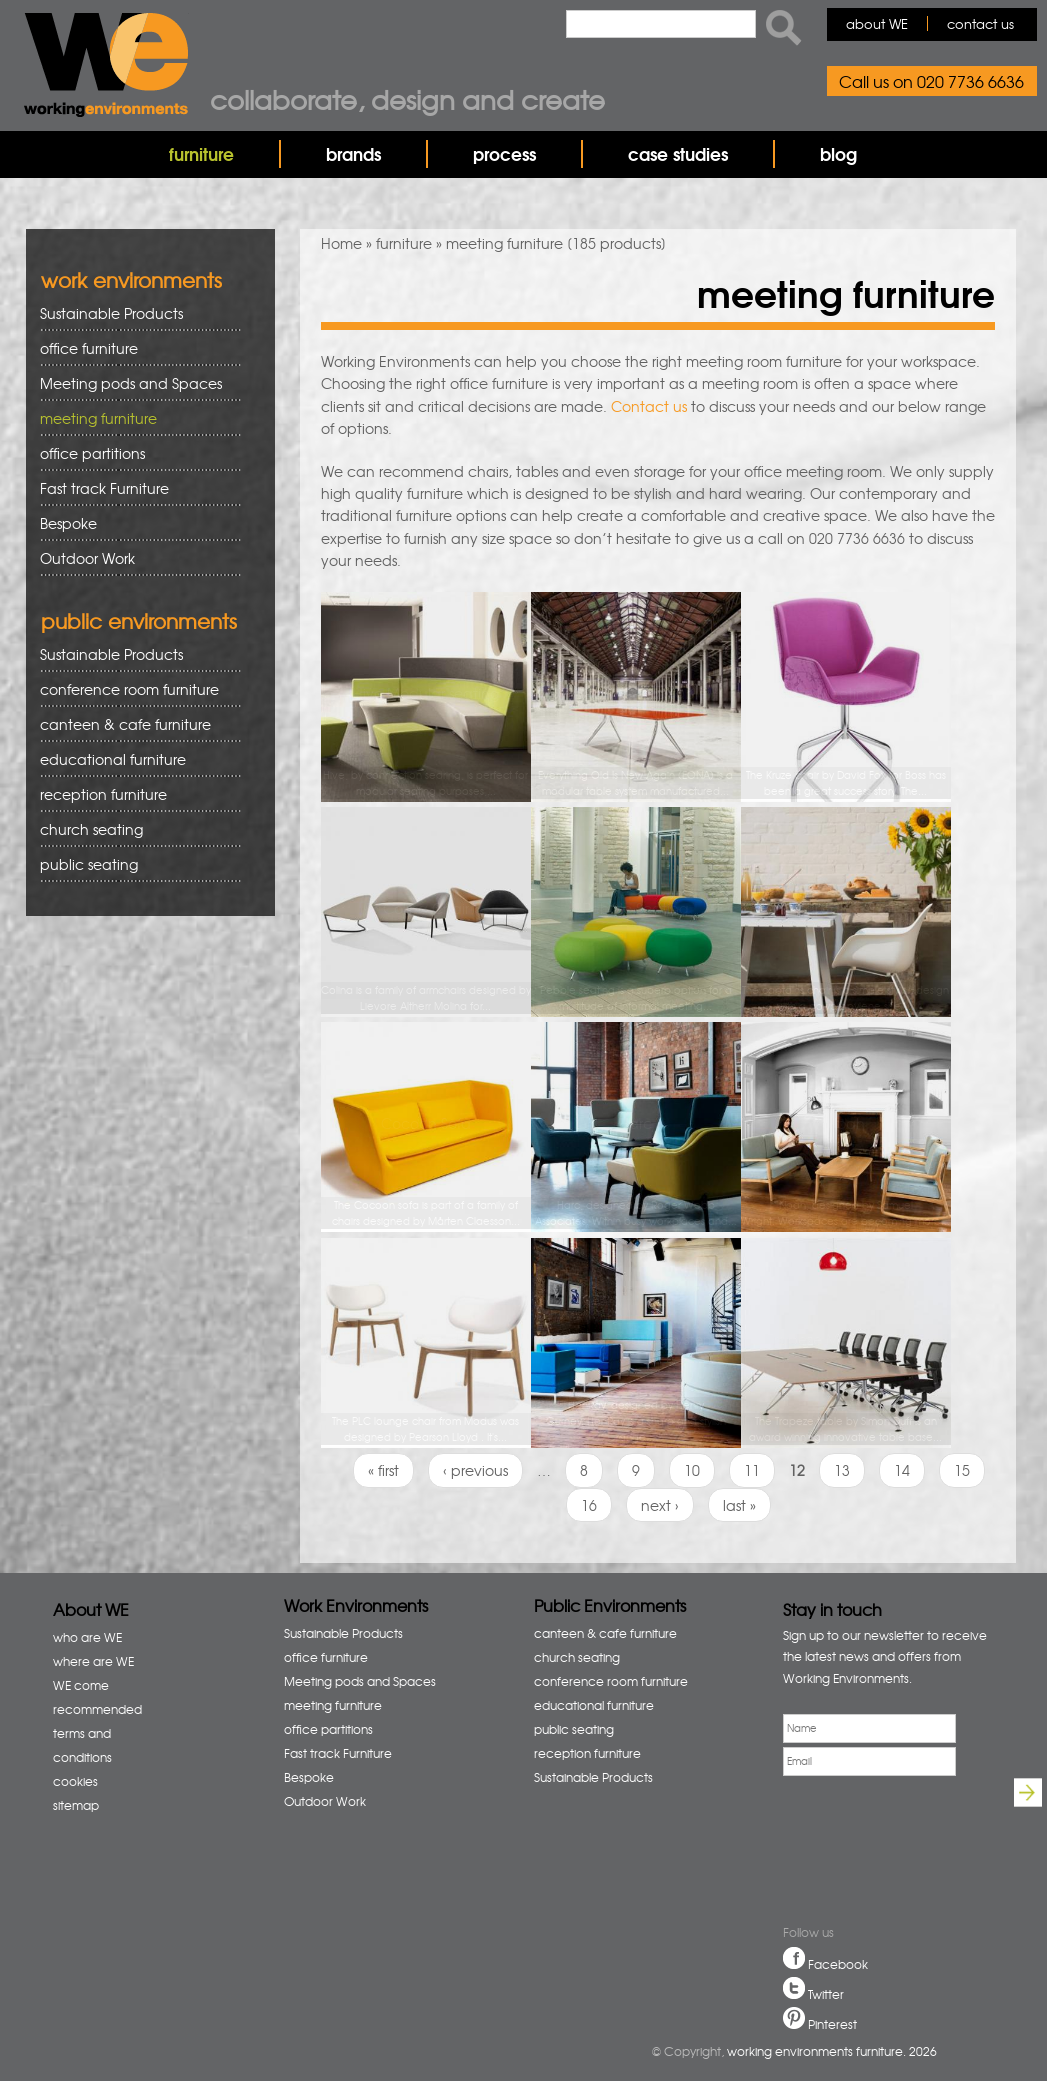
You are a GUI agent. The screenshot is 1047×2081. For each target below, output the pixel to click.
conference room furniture (133, 689)
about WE (877, 23)
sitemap (76, 1805)
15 (962, 1470)
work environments (131, 279)
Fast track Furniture (104, 488)
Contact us (649, 406)
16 (589, 1505)
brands (353, 153)
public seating (133, 864)
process (504, 153)
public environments (139, 620)
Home (341, 243)
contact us (980, 23)
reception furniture (133, 794)
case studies (678, 153)
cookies (75, 1781)
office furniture (133, 348)
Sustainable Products (111, 313)
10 (692, 1470)
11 (752, 1470)
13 (842, 1470)
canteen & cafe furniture (133, 724)
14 (902, 1470)
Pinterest (832, 2024)
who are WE (87, 1637)
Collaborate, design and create (407, 99)
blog (838, 153)
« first (383, 1470)
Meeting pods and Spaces (133, 383)
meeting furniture (133, 418)
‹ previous (475, 1470)
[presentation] (851, 1853)
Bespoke (68, 523)
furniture (201, 153)
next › (660, 1505)
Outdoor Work (87, 558)
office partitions (133, 453)
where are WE (93, 1661)
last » (739, 1505)
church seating (91, 829)
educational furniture (133, 759)
